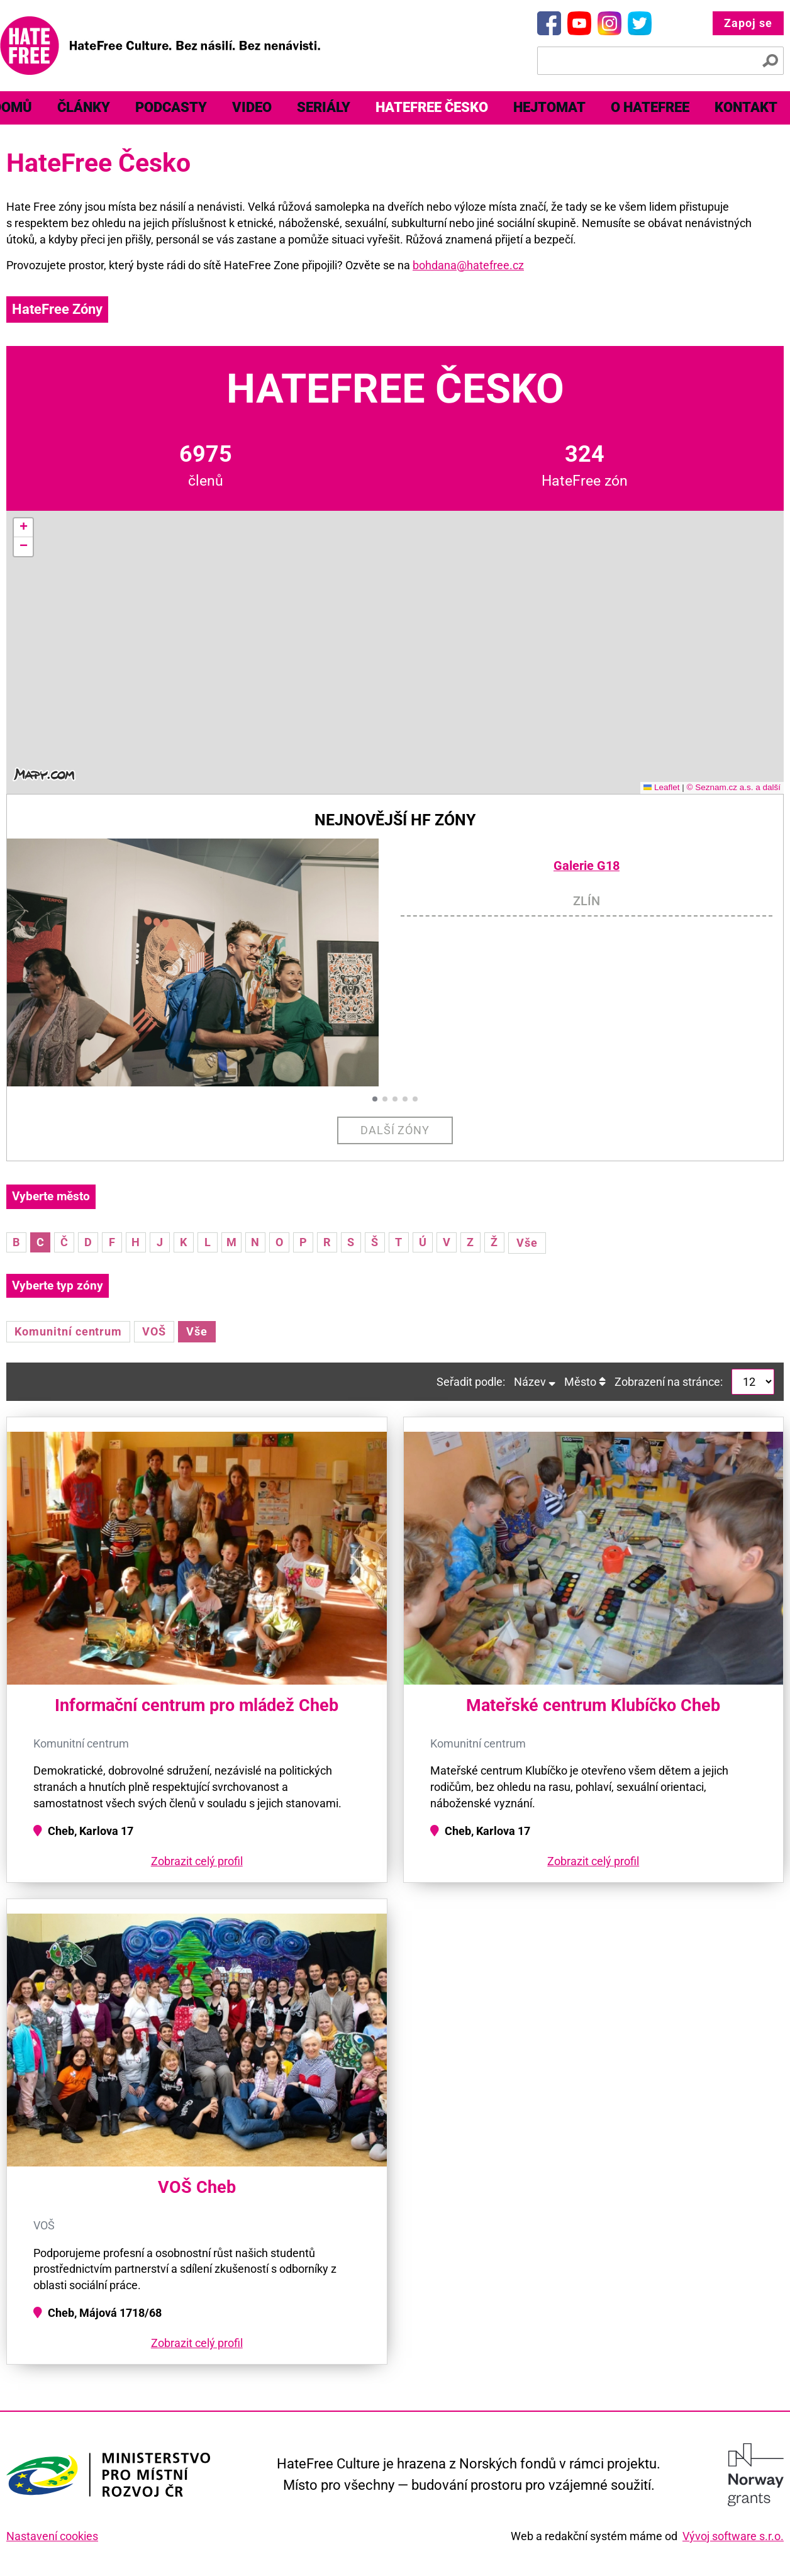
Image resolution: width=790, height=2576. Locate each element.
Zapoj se (748, 23)
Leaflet (661, 787)
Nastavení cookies (52, 2536)
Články (83, 107)
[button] (23, 527)
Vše (527, 1242)
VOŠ (154, 1331)
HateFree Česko (432, 107)
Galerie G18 (587, 866)
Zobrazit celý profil (197, 1861)
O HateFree (650, 107)
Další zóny (395, 1130)
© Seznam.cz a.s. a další (733, 787)
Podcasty (171, 107)
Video (252, 107)
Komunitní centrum (68, 1331)
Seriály (323, 107)
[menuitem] (84, 108)
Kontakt (746, 107)
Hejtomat (549, 107)
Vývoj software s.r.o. (733, 2536)
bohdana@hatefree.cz (468, 265)
